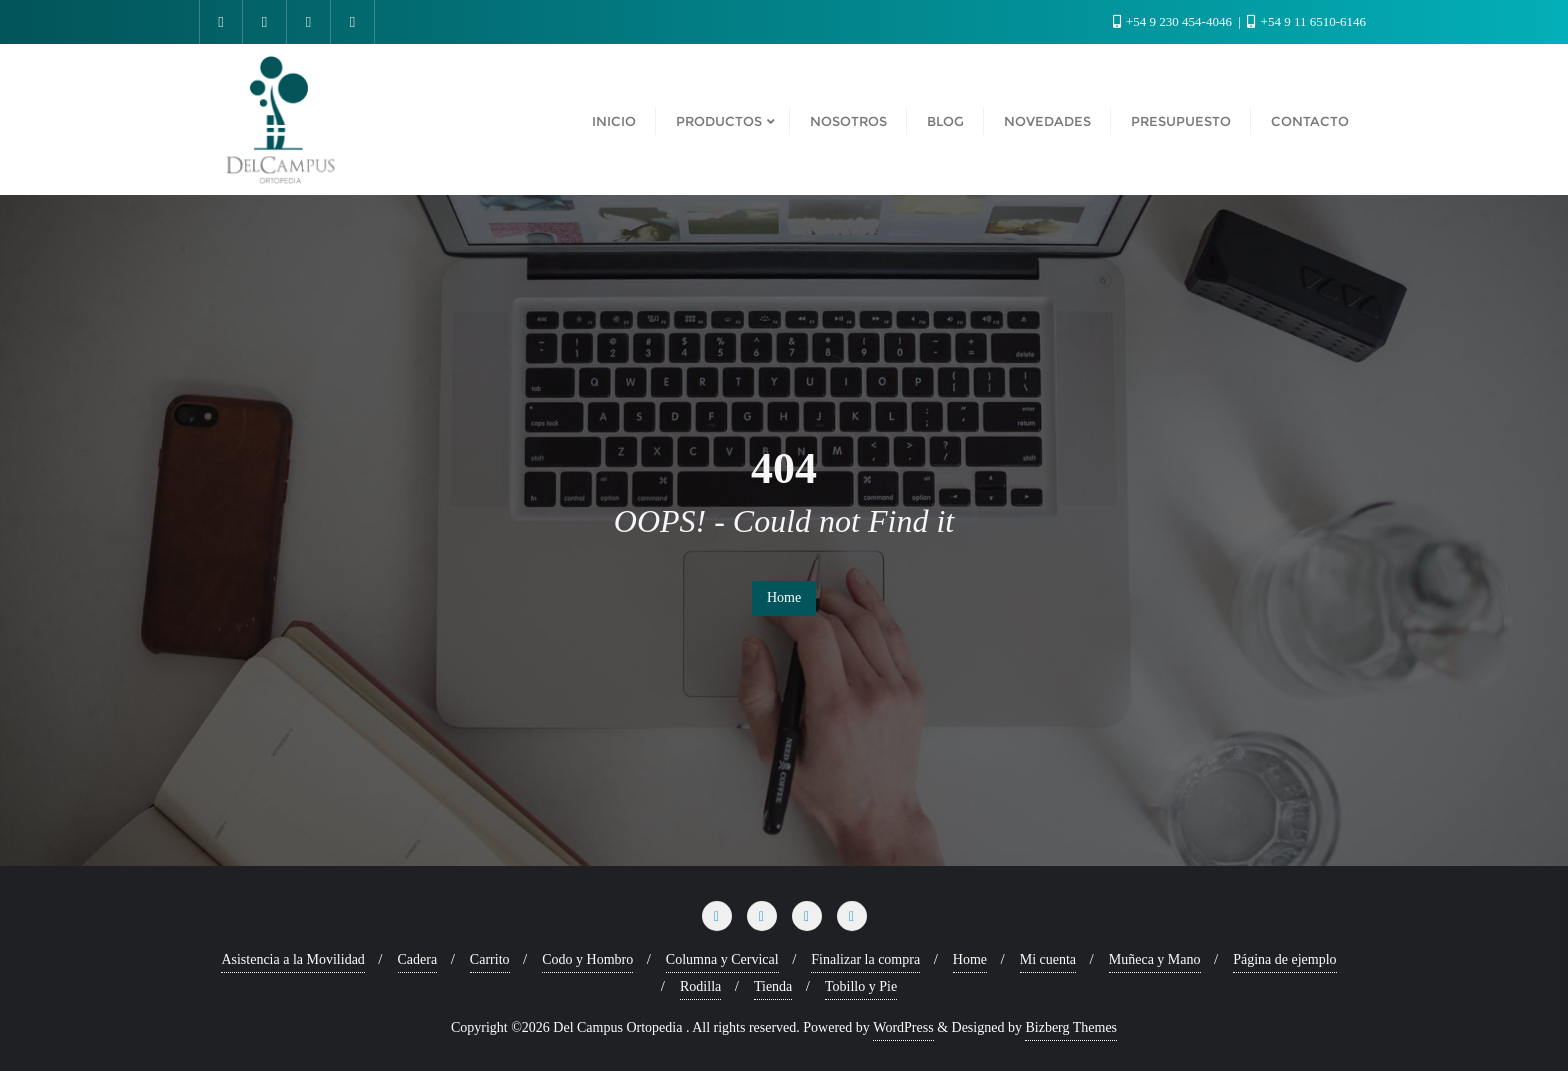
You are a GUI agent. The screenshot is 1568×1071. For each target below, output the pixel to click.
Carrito (490, 959)
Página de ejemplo (1284, 959)
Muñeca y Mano (1155, 959)
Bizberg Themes (1071, 1027)
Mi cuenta (1048, 959)
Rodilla (700, 986)
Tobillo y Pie (861, 986)
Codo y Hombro (587, 959)
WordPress (903, 1027)
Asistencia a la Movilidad (292, 959)
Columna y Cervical (722, 959)
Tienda (773, 986)
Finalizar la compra (865, 959)
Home (784, 597)
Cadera (418, 959)
